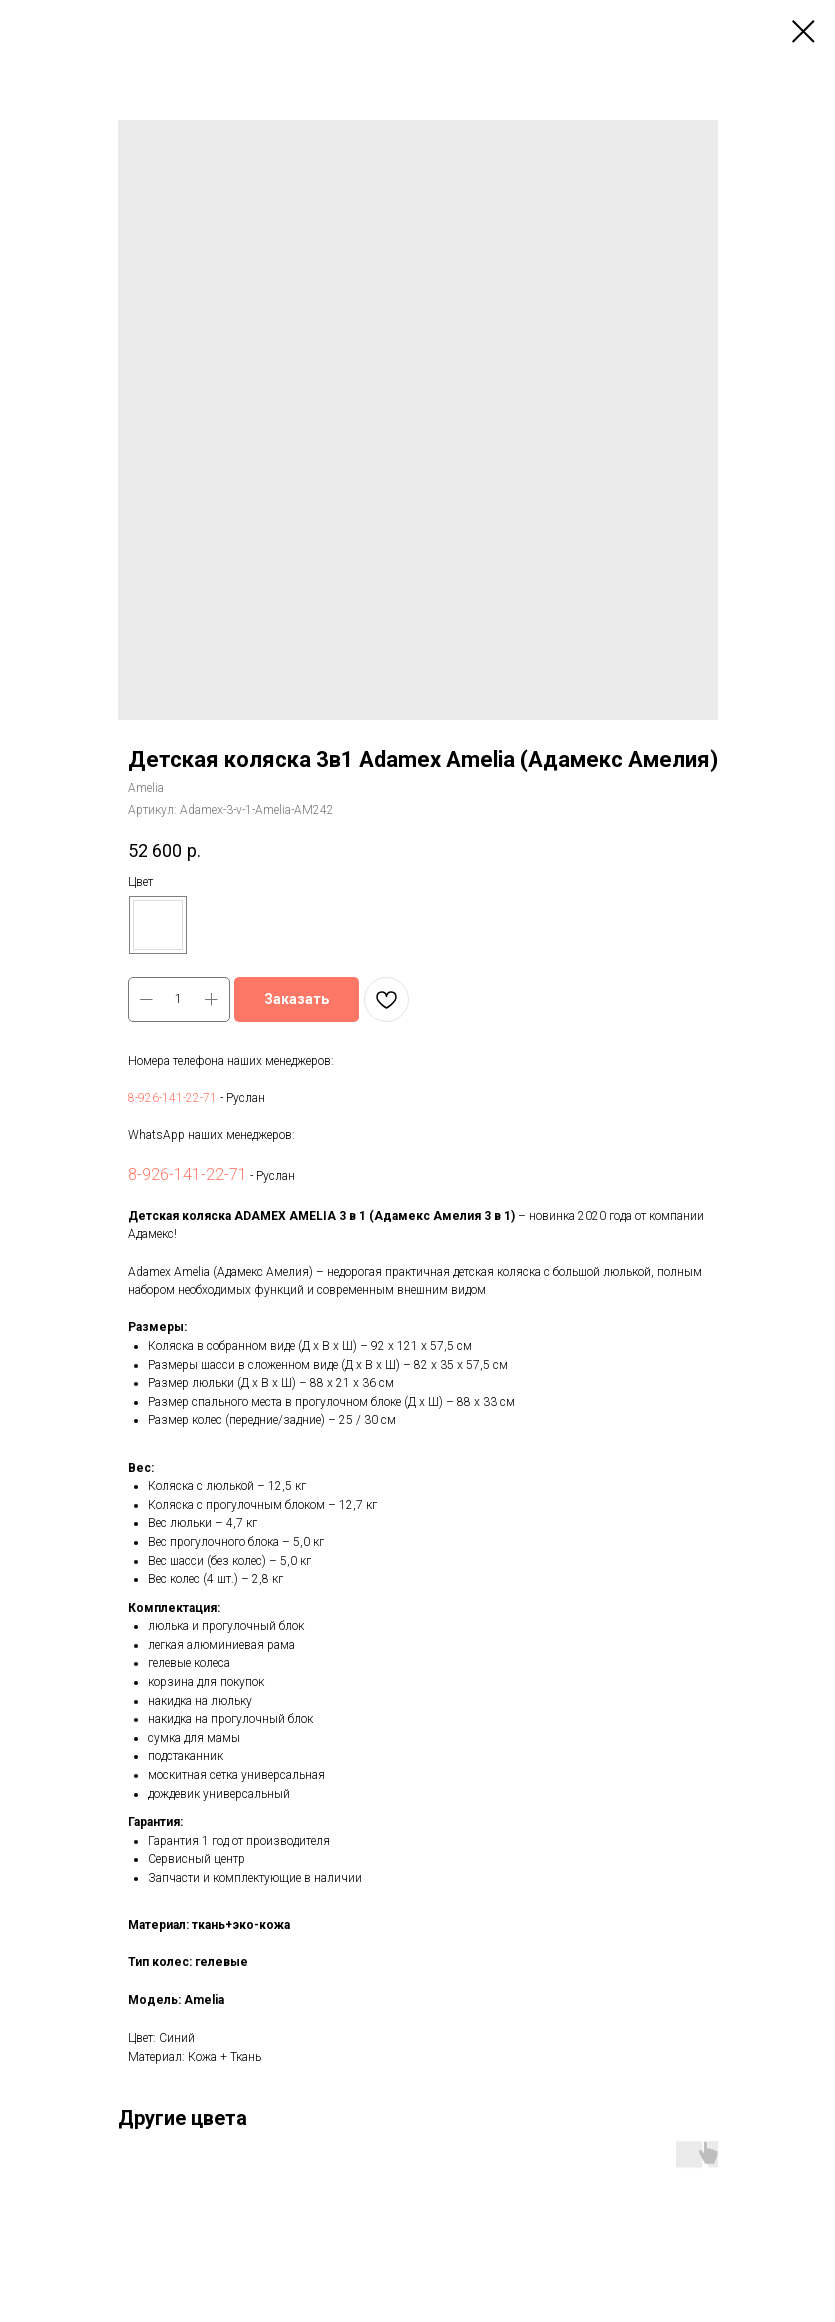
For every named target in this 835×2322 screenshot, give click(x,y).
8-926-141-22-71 (172, 1098)
